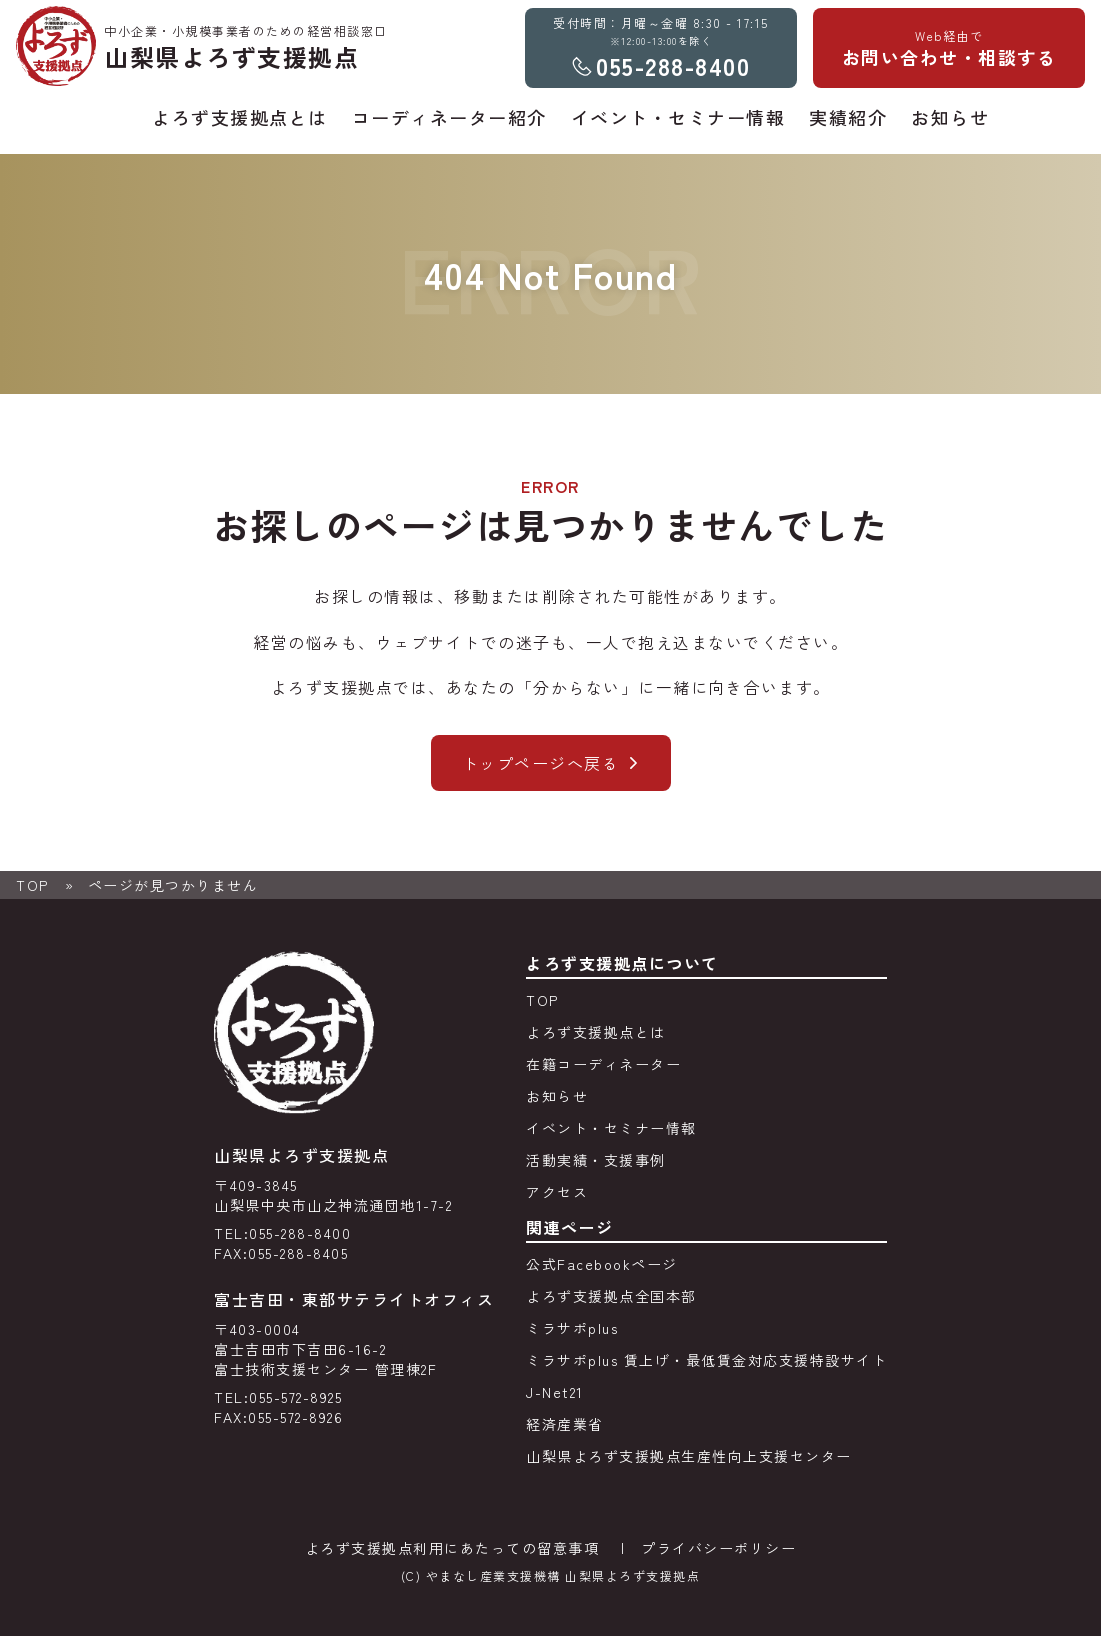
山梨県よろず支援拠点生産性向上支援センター (689, 1456)
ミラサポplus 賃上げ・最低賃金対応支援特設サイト (706, 1360)
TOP (32, 885)
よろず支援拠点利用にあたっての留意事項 (452, 1548)
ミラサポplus (572, 1328)
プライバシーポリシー (718, 1548)
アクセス (557, 1192)
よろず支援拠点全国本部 (611, 1296)
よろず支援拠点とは (596, 1032)
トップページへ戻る (541, 763)
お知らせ (557, 1096)
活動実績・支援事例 (596, 1160)
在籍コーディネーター (603, 1064)
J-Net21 (555, 1392)
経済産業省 (565, 1424)
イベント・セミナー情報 (611, 1128)
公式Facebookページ (602, 1264)
